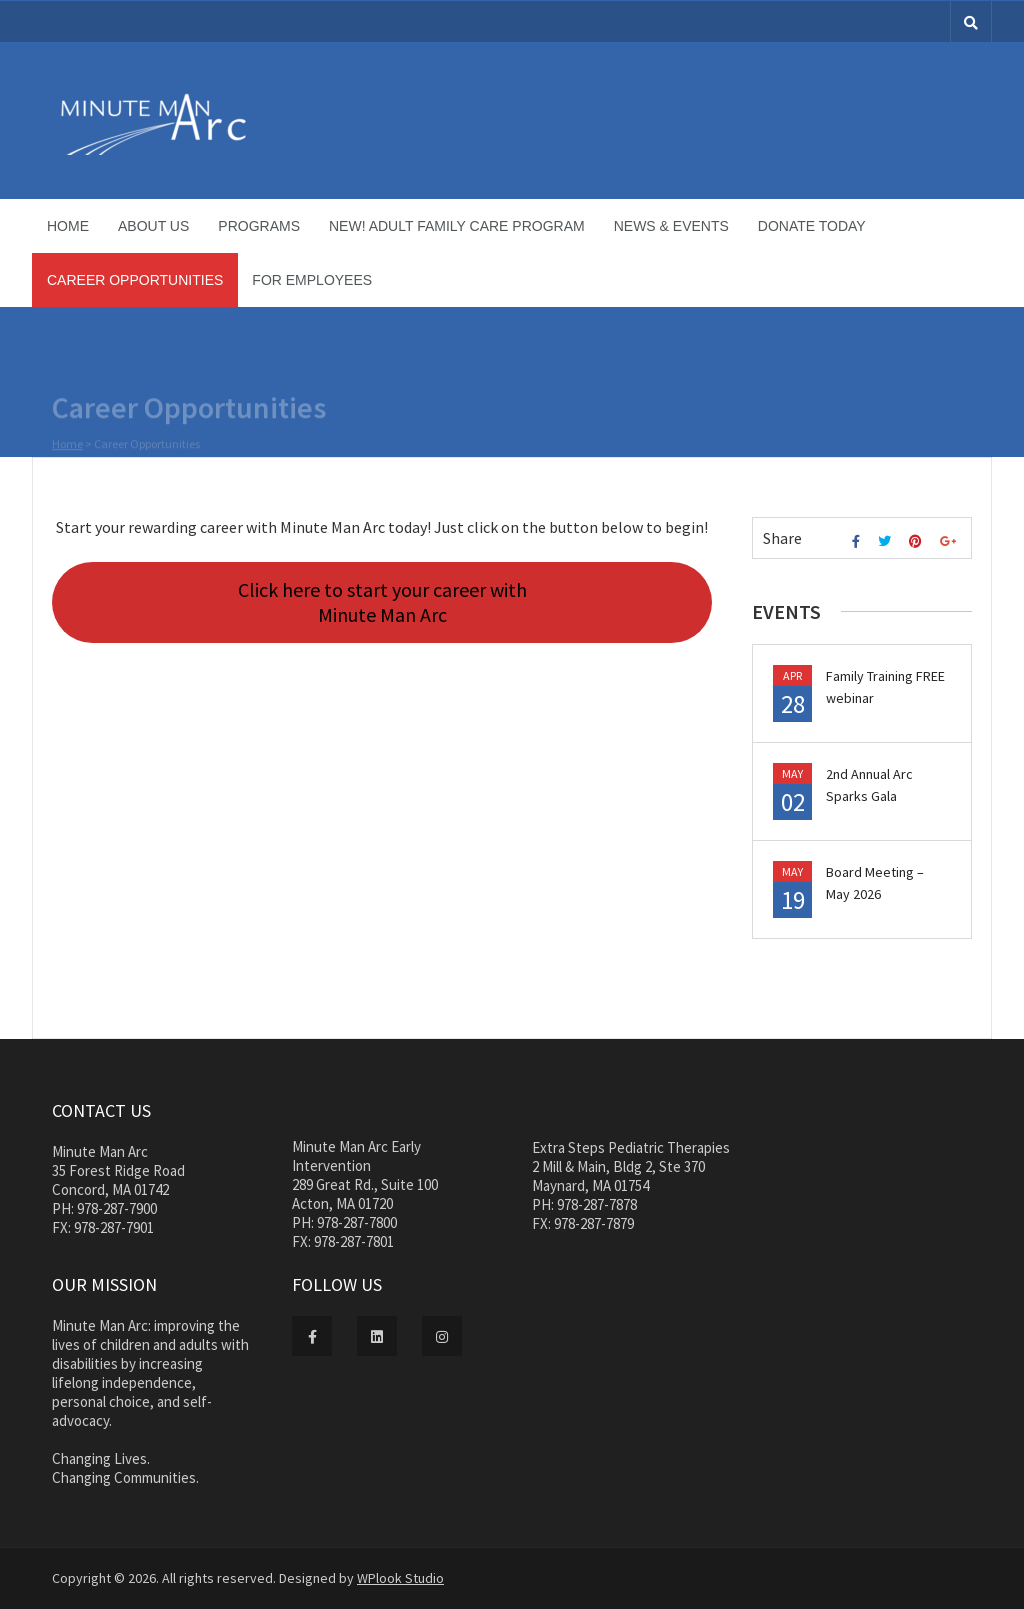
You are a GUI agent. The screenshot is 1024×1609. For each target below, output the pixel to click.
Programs (259, 226)
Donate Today (812, 226)
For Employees (312, 280)
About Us (153, 226)
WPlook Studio (400, 1578)
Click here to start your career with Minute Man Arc (382, 602)
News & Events (671, 226)
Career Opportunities (135, 280)
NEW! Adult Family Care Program (457, 226)
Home (68, 226)
